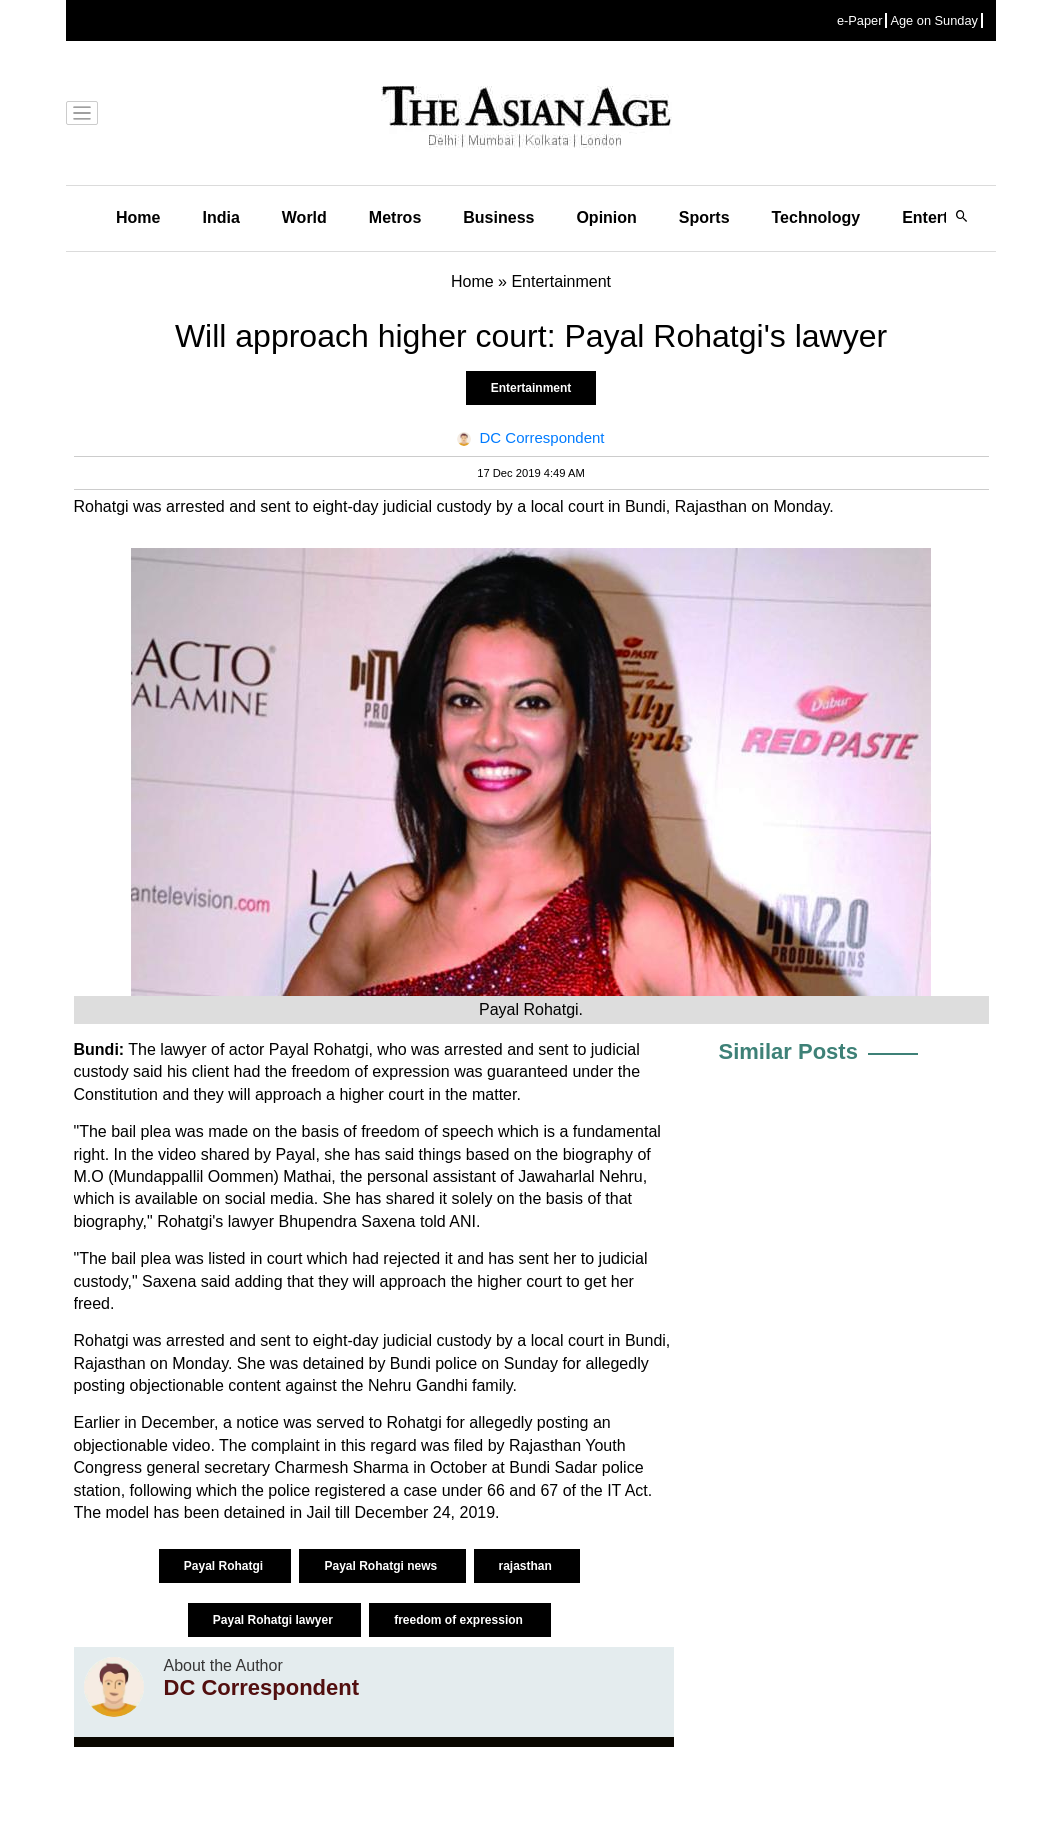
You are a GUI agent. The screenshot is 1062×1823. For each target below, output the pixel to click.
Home (138, 217)
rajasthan (527, 1566)
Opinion (606, 217)
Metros (395, 217)
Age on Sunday (934, 20)
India (220, 217)
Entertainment (531, 388)
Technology (816, 217)
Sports (704, 217)
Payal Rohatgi (225, 1566)
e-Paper (860, 20)
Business (498, 217)
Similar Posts (788, 1051)
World (304, 217)
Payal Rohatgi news (382, 1566)
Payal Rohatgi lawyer (274, 1620)
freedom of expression (460, 1620)
